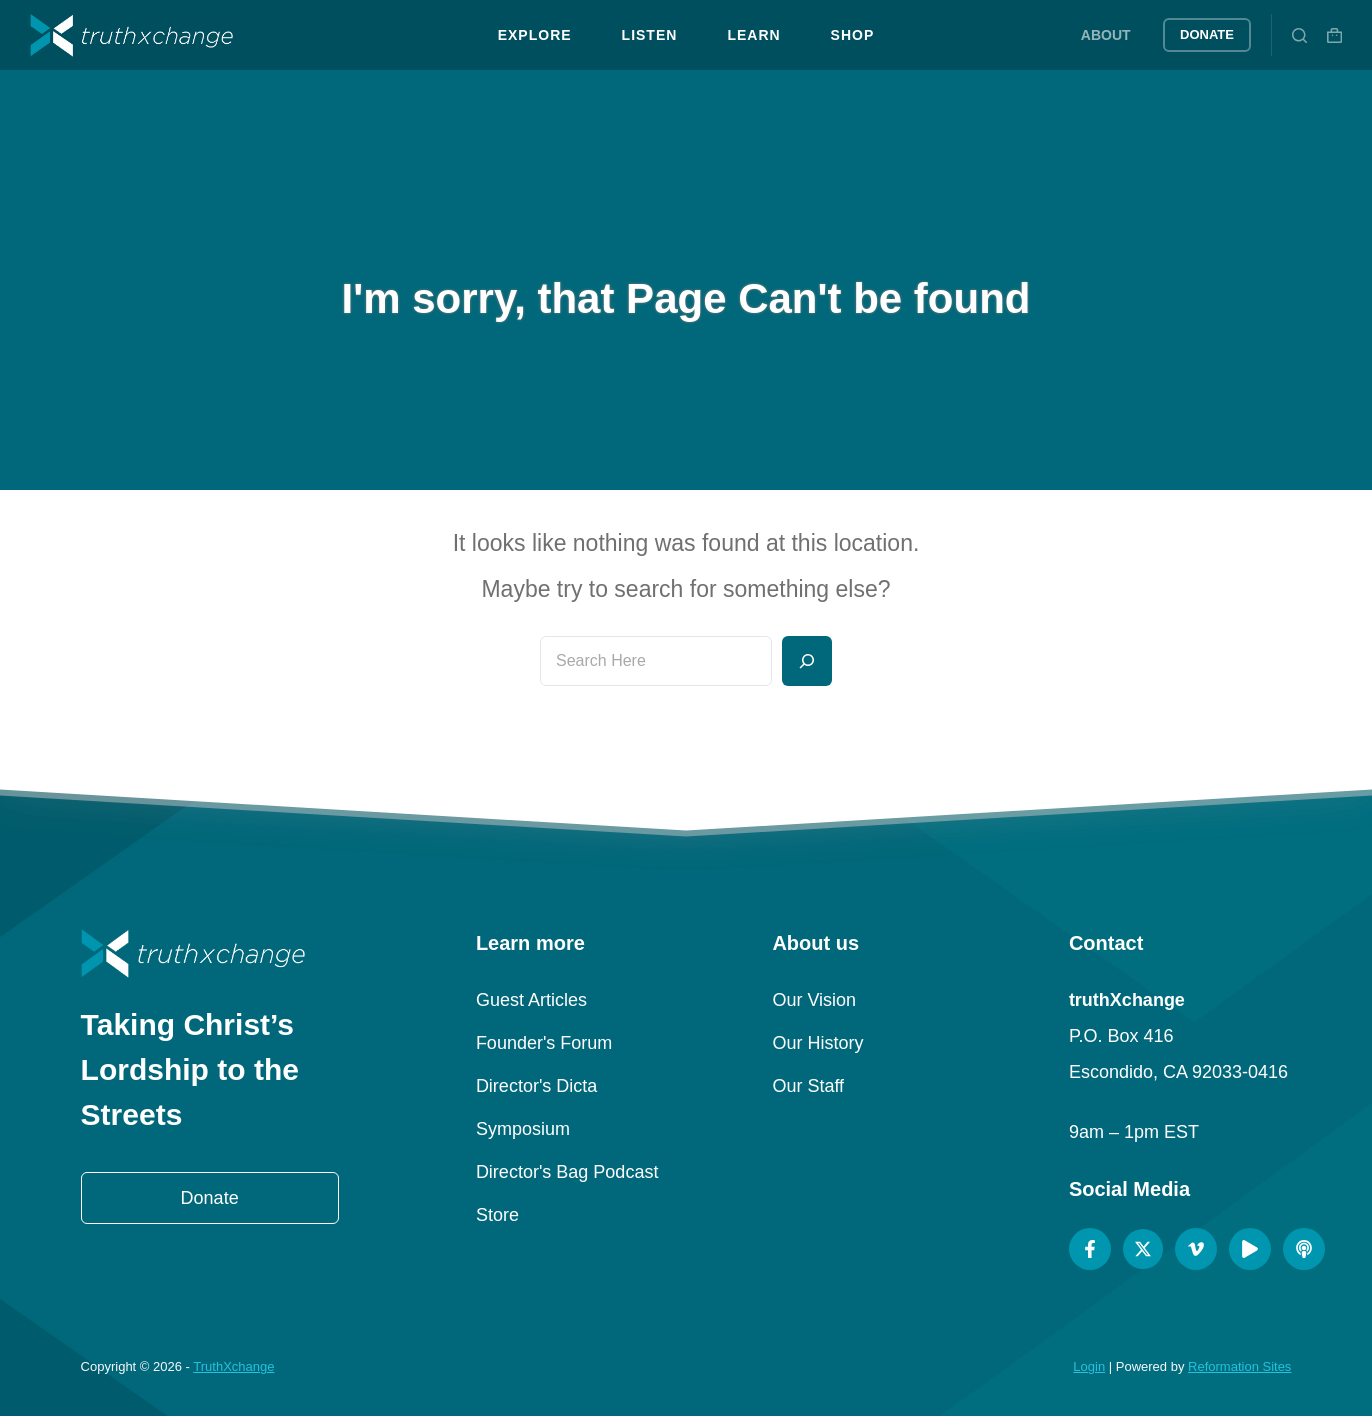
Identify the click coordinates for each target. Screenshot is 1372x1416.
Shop (853, 35)
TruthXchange (233, 1366)
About (1106, 35)
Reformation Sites (1239, 1366)
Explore (535, 35)
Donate (1207, 34)
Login (1089, 1366)
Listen (650, 35)
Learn (753, 35)
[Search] (1299, 35)
